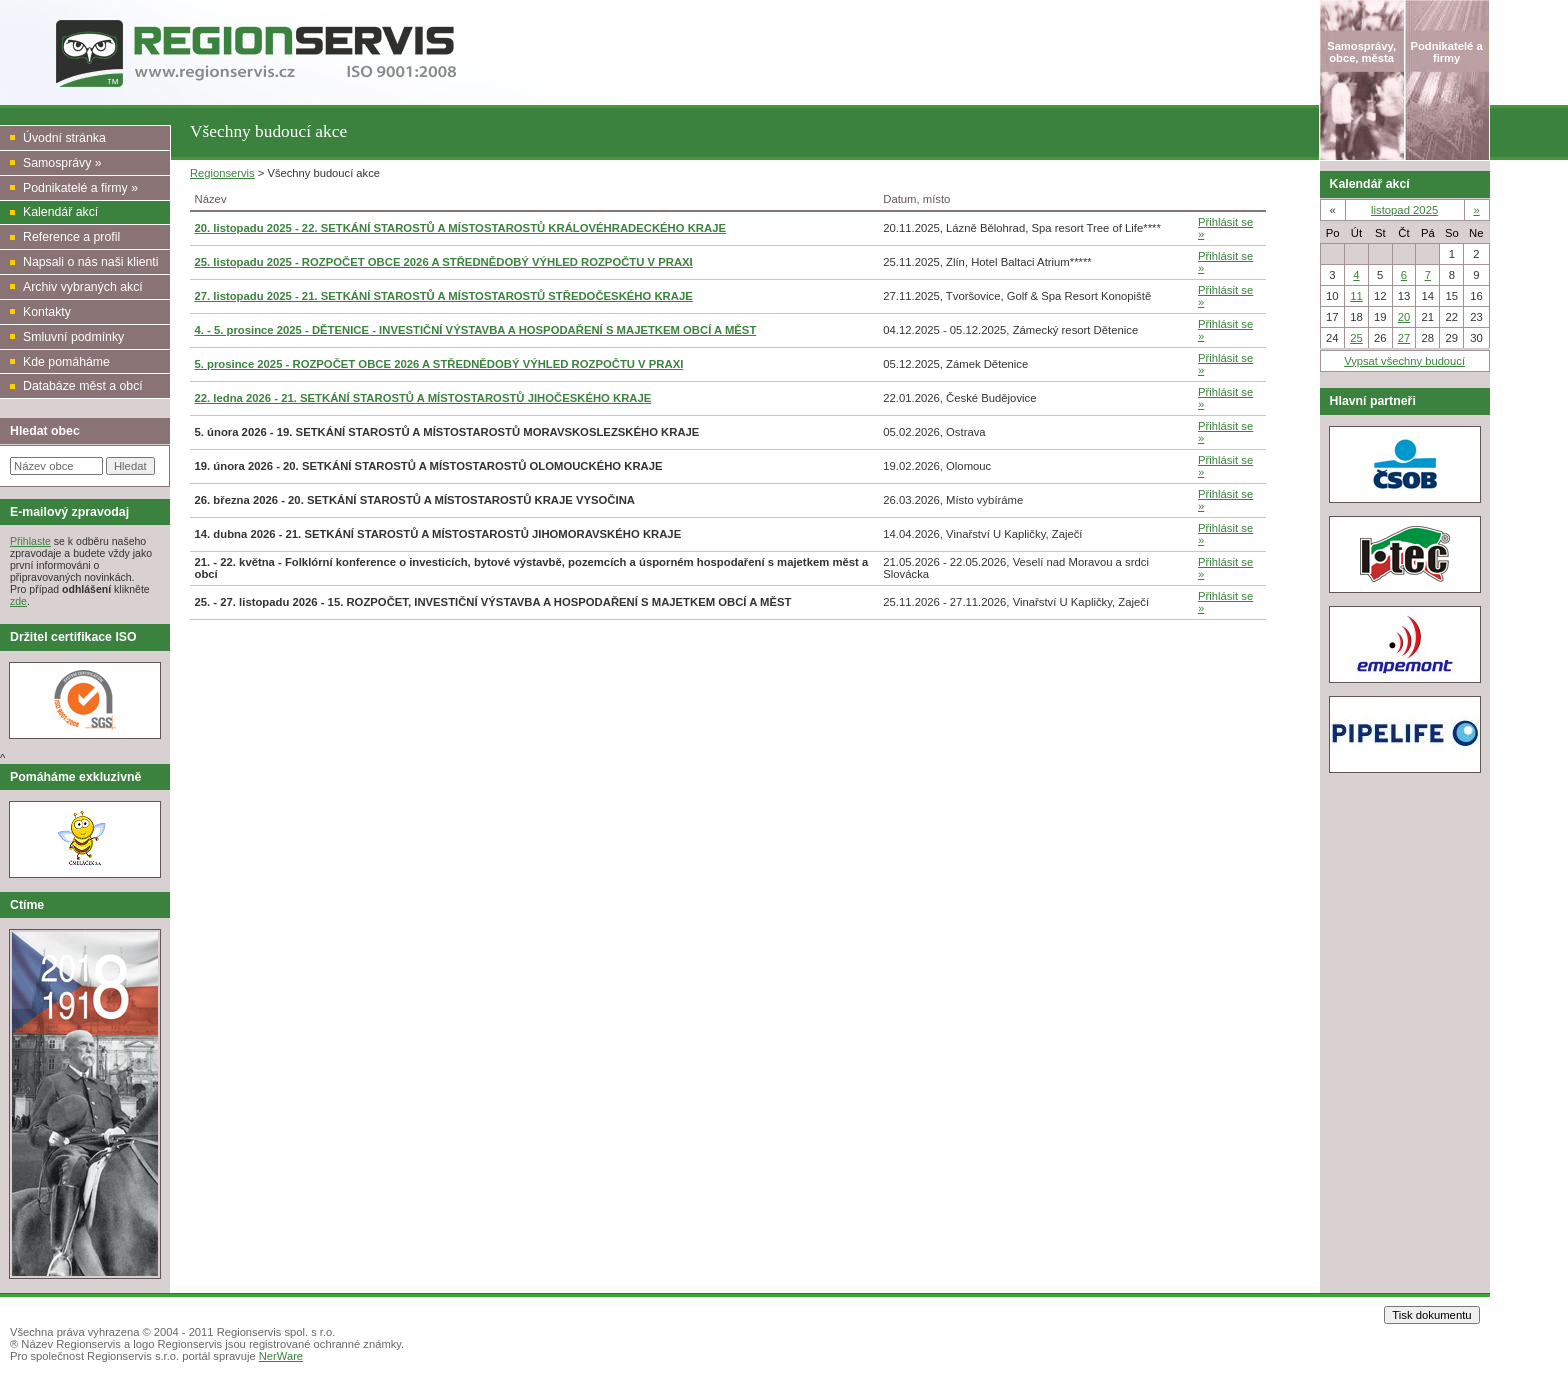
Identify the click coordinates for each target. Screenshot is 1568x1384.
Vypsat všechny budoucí (1404, 361)
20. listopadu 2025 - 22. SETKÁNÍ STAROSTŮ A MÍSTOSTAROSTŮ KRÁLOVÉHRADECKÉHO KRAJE (460, 228)
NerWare (281, 1356)
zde (18, 601)
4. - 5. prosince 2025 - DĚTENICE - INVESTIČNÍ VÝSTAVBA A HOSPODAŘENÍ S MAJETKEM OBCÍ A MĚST (476, 330)
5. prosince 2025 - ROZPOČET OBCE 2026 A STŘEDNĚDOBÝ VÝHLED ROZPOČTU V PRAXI (439, 364)
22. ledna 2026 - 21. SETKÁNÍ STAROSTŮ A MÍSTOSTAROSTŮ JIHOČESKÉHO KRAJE (423, 398)
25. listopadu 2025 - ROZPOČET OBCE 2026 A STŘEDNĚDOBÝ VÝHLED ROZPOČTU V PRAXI (444, 262)
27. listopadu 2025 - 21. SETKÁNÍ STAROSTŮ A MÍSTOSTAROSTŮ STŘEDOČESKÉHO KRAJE (444, 296)
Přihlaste (30, 541)
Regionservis (222, 173)
